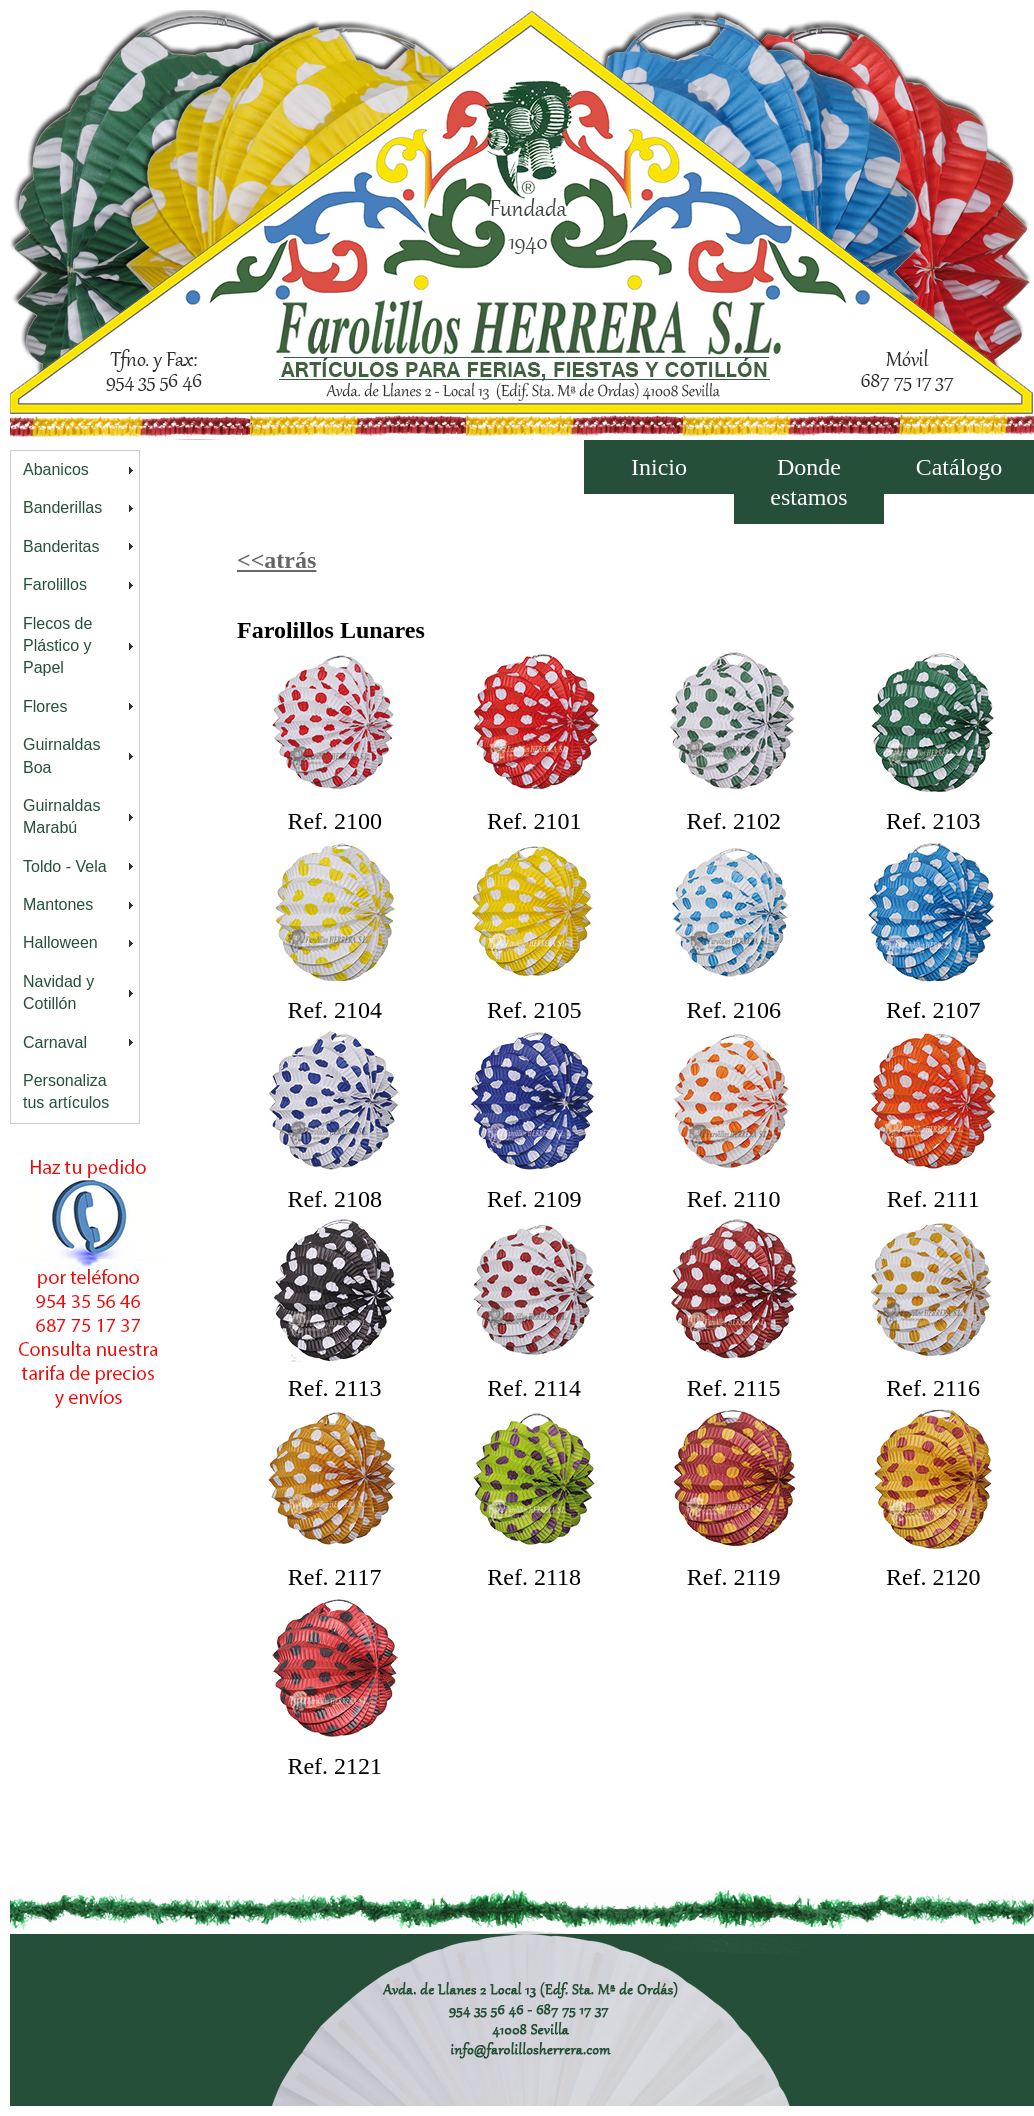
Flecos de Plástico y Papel (57, 646)
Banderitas (61, 546)
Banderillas (62, 507)
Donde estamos (808, 482)
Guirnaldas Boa (61, 755)
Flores (45, 706)
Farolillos (55, 584)
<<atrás (276, 560)
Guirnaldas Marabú (61, 816)
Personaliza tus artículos (66, 1091)
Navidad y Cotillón (58, 992)
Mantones (58, 904)
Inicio (659, 467)
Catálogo (959, 467)
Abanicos (56, 469)
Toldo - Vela (65, 866)
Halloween (60, 942)
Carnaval (55, 1042)
